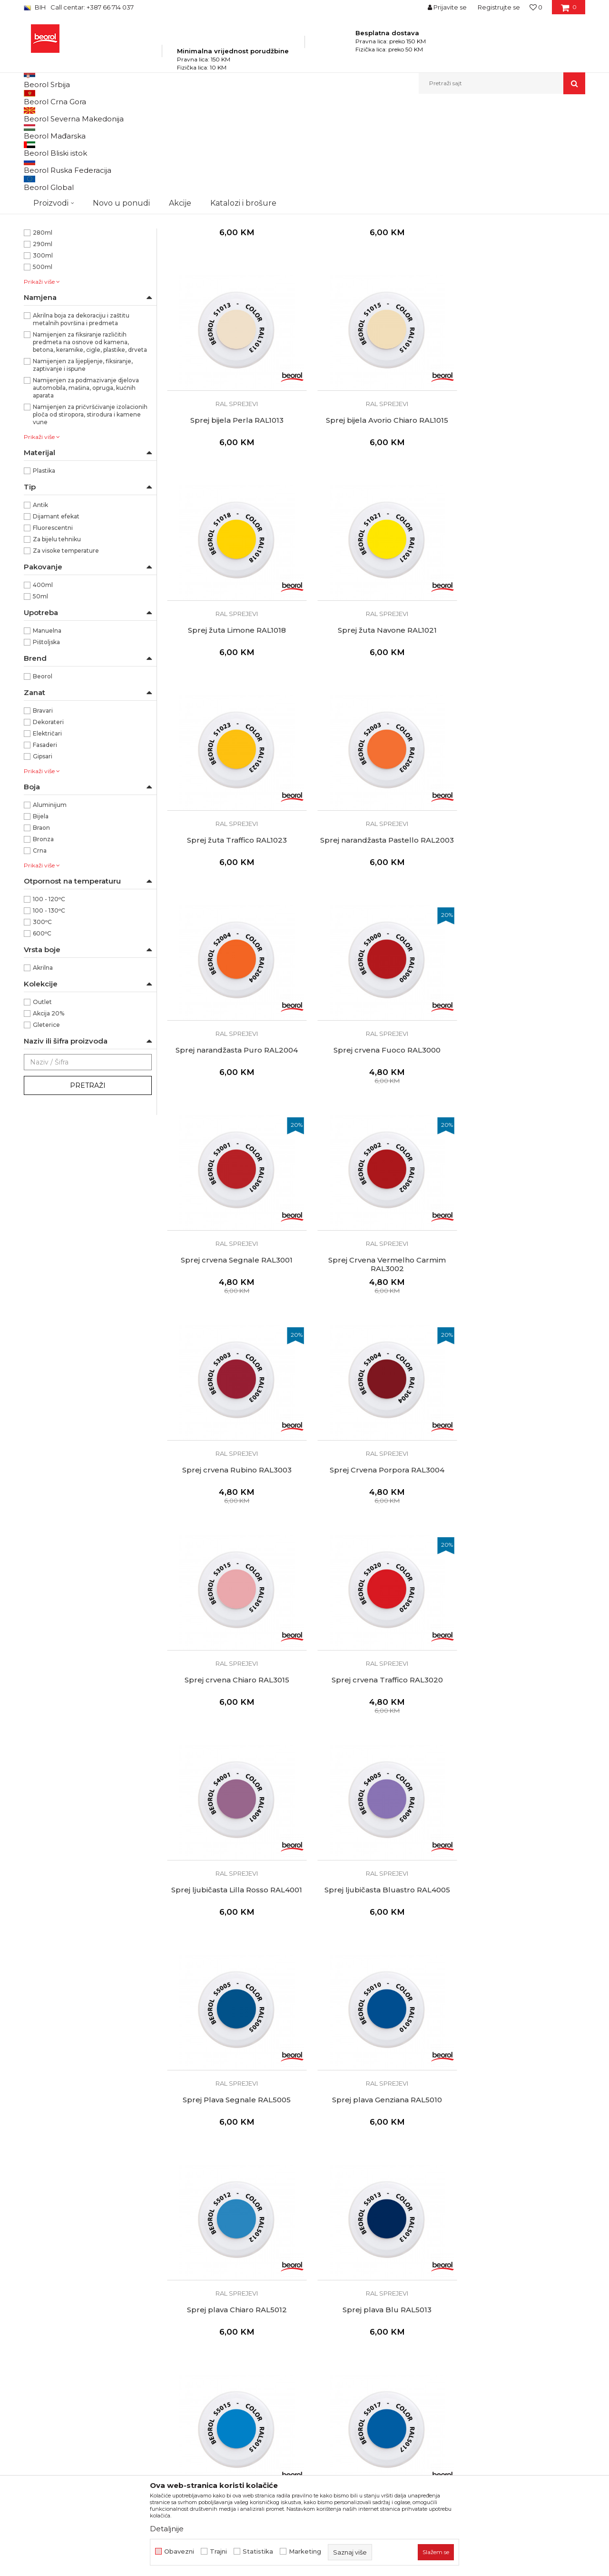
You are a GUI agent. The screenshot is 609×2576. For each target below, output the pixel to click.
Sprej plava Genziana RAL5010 (376, 1525)
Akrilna (43, 1076)
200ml (43, 329)
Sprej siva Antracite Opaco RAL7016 (375, 2334)
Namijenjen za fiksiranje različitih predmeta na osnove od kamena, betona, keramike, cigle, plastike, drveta (90, 450)
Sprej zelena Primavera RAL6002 (233, 1930)
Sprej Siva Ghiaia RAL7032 (518, 2334)
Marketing (305, 2551)
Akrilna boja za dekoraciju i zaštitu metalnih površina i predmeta (81, 427)
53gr (40, 295)
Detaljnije (167, 2528)
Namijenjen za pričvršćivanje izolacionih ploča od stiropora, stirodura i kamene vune (90, 523)
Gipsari (42, 864)
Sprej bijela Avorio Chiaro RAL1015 (233, 513)
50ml (40, 704)
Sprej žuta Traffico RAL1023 (233, 716)
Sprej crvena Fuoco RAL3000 (232, 918)
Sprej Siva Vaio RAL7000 (518, 2132)
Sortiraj (345, 130)
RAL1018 (45, 235)
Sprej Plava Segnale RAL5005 (233, 1525)
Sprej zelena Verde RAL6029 (376, 2132)
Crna (40, 959)
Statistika (258, 2551)
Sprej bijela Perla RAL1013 (518, 311)
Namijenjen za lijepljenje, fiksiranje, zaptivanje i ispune (83, 473)
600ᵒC (42, 1041)
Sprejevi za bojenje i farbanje (71, 153)
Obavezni (179, 2551)
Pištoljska (46, 750)
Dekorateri (48, 830)
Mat (38, 201)
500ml (42, 375)
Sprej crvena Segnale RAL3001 (376, 918)
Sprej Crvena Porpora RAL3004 (375, 1120)
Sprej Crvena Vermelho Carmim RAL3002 (518, 922)
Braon (41, 936)
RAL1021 (45, 246)
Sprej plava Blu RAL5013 (232, 1727)
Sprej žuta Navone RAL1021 (518, 513)
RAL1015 (44, 224)
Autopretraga (301, 130)
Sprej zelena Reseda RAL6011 (518, 1930)
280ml (42, 341)
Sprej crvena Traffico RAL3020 (233, 1323)
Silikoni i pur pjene (56, 164)
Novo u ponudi (121, 83)
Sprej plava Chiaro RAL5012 (519, 1525)
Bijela (41, 924)
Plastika (44, 579)
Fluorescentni (53, 636)
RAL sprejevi (233, 294)
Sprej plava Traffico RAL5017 (518, 1727)
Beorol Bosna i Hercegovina (61, 114)
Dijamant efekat (56, 624)
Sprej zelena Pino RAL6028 (233, 2132)
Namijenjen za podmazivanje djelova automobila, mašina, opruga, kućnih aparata (86, 496)
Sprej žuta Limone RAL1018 (376, 513)
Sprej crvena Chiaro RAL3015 (518, 1120)
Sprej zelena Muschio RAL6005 (375, 1930)
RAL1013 (45, 212)
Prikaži (483, 130)
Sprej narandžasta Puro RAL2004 (518, 716)
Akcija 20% (48, 1121)
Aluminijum (50, 913)
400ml (43, 693)
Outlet (42, 1110)
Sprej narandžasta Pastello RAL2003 (375, 720)
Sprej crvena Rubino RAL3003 (233, 1120)
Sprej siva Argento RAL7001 (233, 2334)
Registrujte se (499, 7)
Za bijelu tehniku (57, 647)
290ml (42, 352)
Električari (47, 841)
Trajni (218, 2551)
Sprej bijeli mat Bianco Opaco (376, 311)
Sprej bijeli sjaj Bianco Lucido (233, 311)
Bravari (43, 819)
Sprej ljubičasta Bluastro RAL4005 (518, 1323)
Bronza (43, 947)
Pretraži (88, 1194)
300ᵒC (42, 1030)
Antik (40, 613)
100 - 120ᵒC (49, 1007)
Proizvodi (118, 114)
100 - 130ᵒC (49, 1019)
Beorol (42, 784)
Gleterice (46, 1133)
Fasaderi (45, 853)
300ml (43, 364)
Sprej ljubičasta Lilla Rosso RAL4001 (375, 1323)
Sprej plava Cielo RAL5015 (376, 1727)
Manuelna (47, 739)
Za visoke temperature (66, 659)
